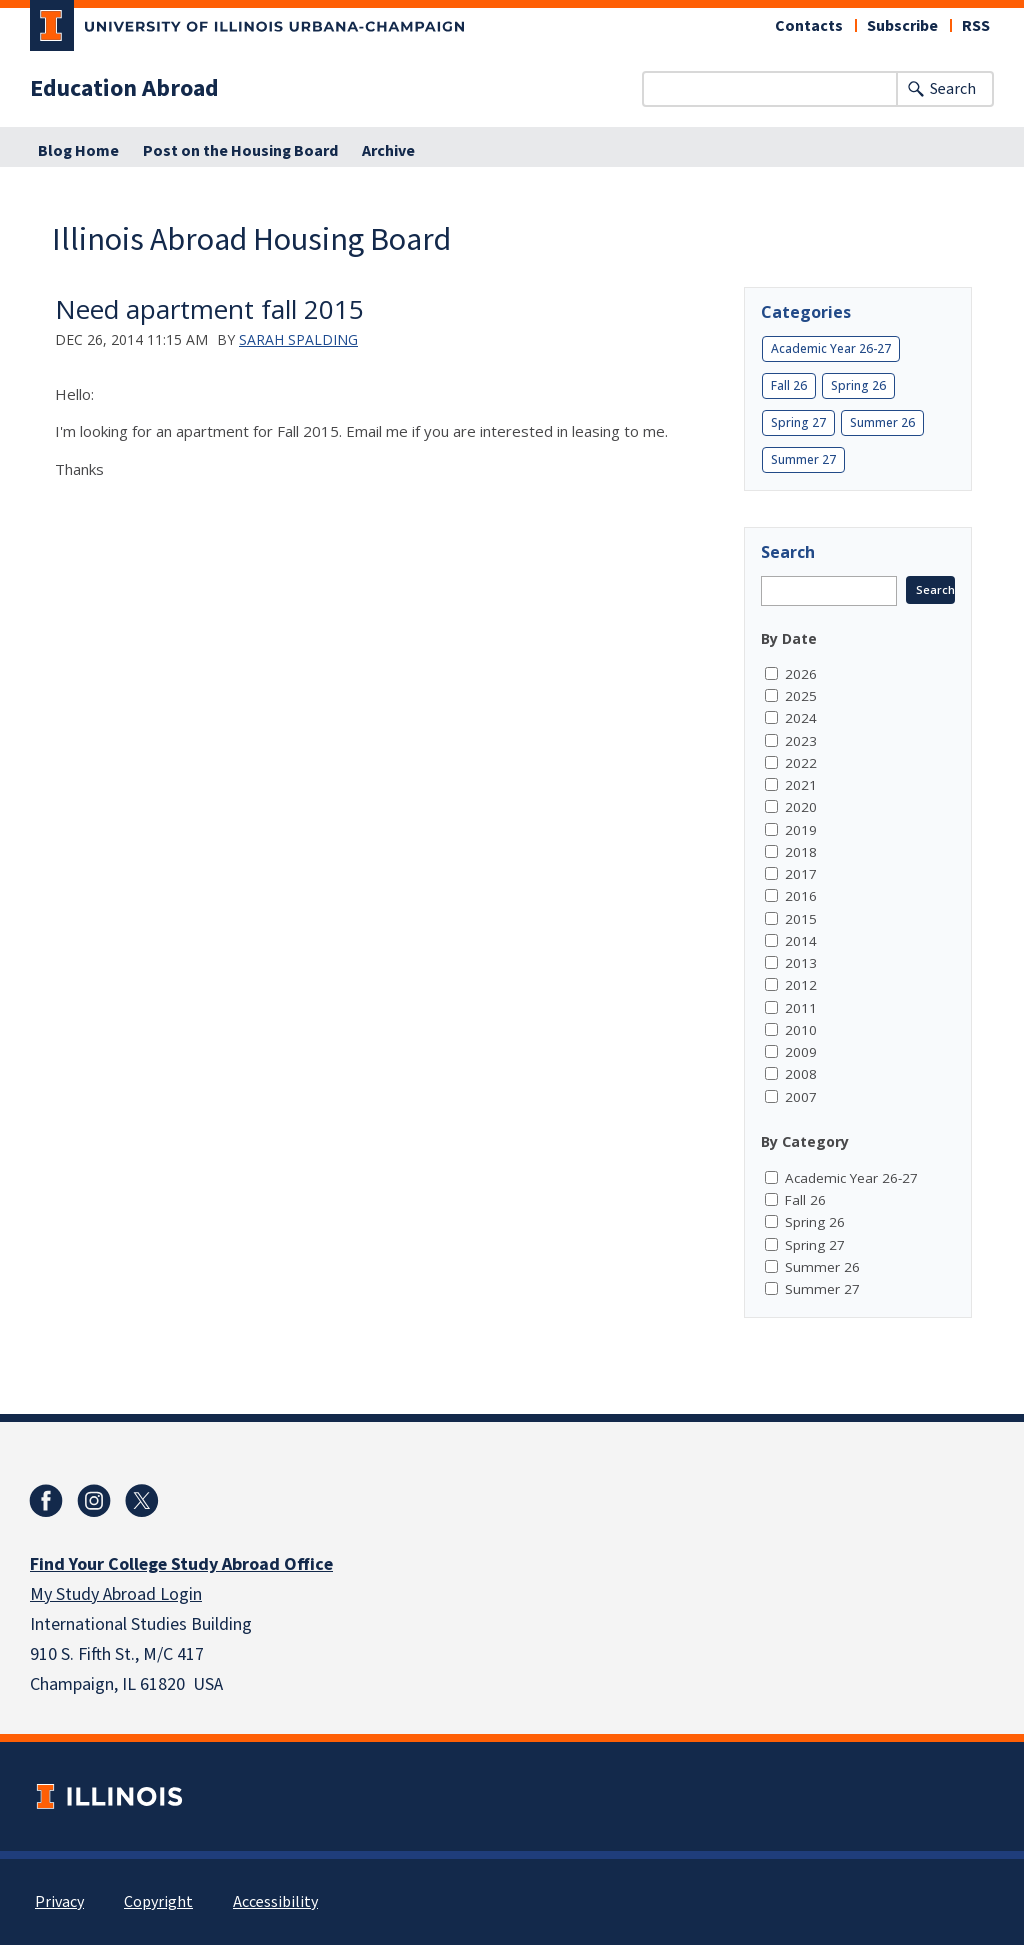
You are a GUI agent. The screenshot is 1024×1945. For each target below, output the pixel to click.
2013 (801, 963)
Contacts (809, 26)
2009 (801, 1052)
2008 (801, 1074)
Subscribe (902, 26)
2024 (801, 718)
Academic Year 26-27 (831, 348)
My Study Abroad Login (116, 1594)
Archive (388, 151)
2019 (801, 830)
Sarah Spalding (298, 339)
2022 (801, 763)
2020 (801, 807)
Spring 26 (858, 385)
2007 (801, 1097)
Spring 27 (798, 422)
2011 (801, 1008)
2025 (801, 696)
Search (953, 89)
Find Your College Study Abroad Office (181, 1564)
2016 (801, 896)
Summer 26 (882, 422)
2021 (801, 785)
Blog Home (78, 151)
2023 (801, 741)
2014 (801, 941)
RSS (976, 26)
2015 (801, 919)
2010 (801, 1030)
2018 (801, 852)
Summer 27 (803, 459)
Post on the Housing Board (240, 151)
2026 (801, 674)
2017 (801, 874)
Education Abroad (124, 89)
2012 (801, 985)
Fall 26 (789, 385)
